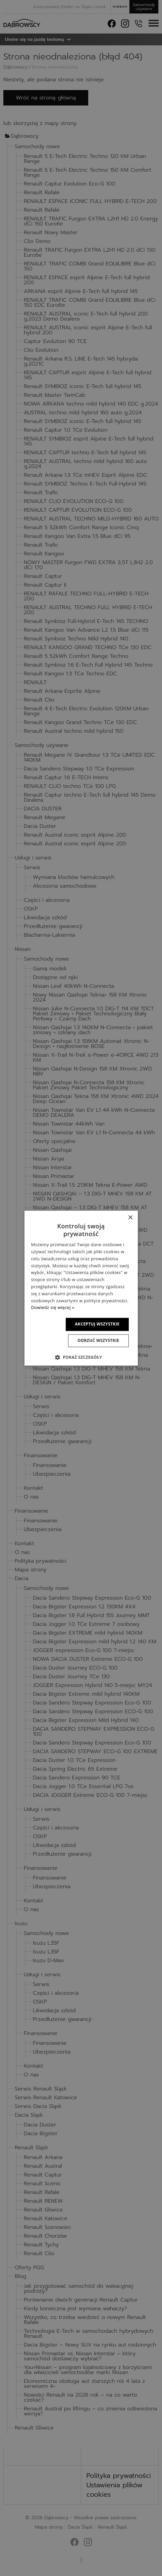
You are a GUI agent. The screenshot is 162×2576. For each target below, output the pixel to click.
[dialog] (81, 1288)
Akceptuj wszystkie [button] (96, 1324)
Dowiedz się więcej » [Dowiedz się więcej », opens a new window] (52, 1308)
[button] (81, 1357)
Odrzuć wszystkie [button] (97, 1340)
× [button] (130, 1217)
